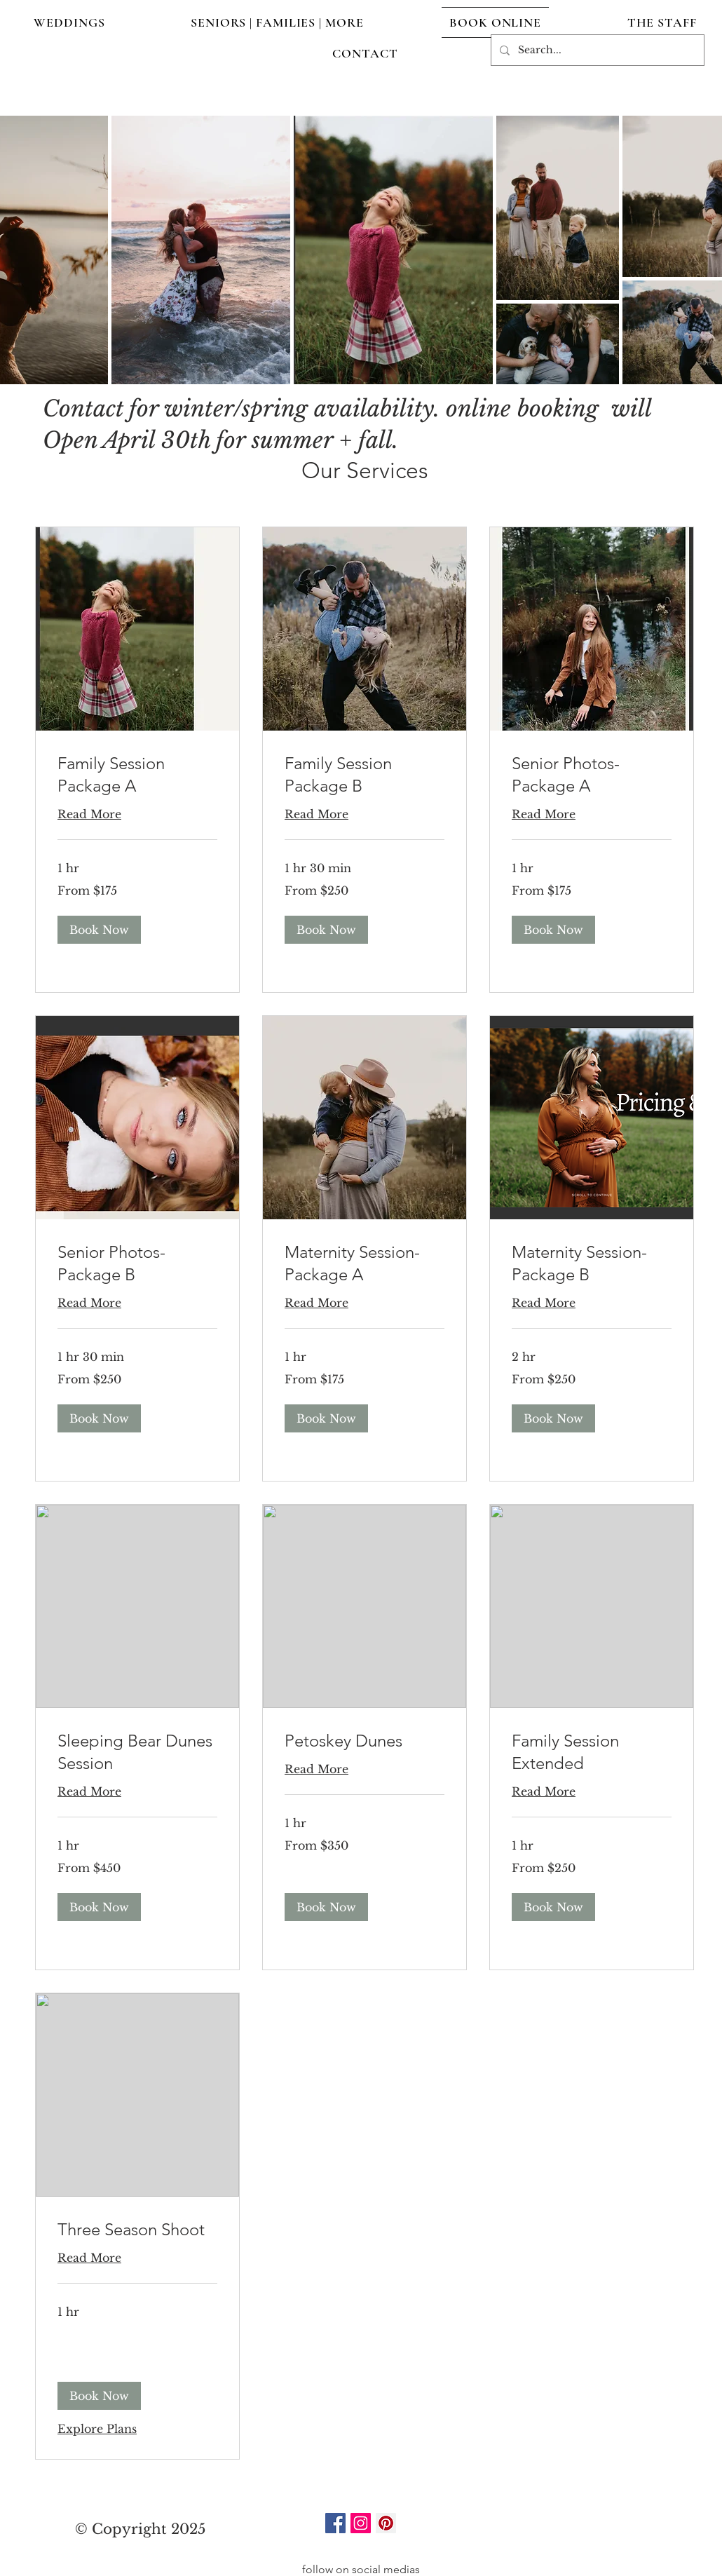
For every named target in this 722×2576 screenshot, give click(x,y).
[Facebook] (335, 2523)
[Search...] (596, 50)
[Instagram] (360, 2523)
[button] (99, 930)
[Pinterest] (386, 2523)
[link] (137, 774)
